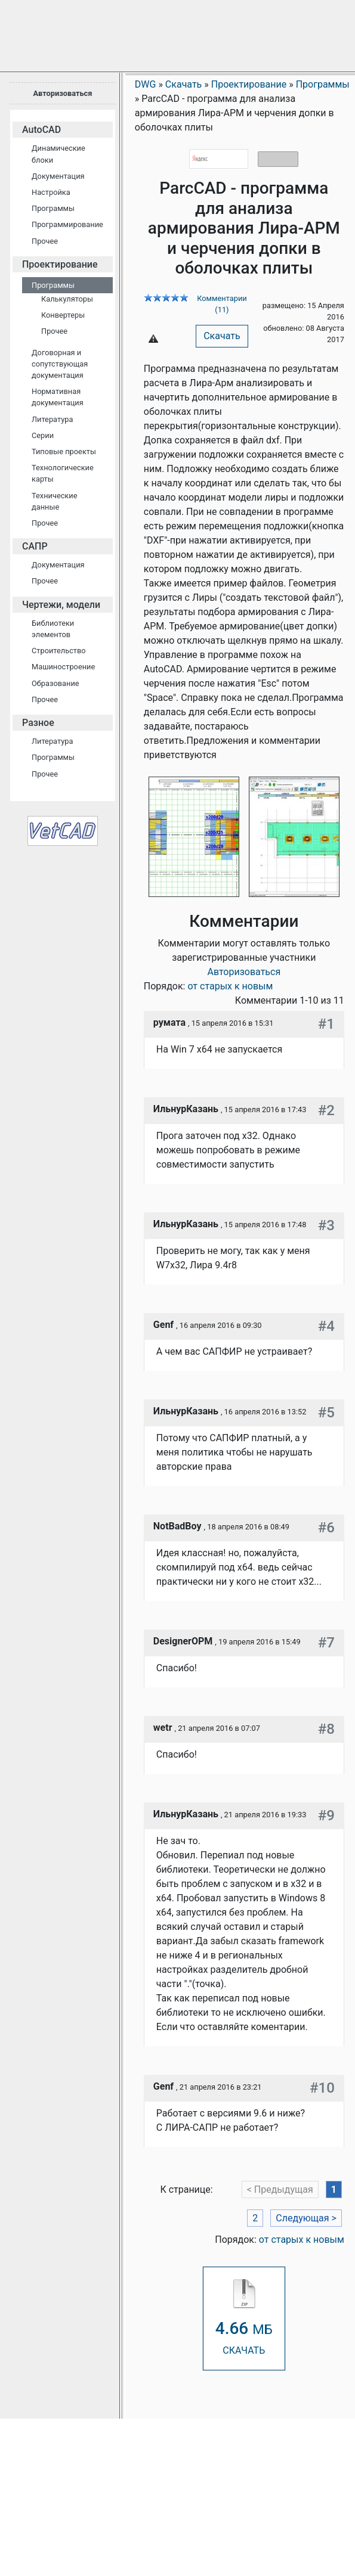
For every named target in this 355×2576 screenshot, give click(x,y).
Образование (55, 683)
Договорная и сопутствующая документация (60, 364)
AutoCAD (41, 129)
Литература (52, 419)
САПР (35, 546)
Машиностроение (63, 666)
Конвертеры (63, 315)
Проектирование (60, 264)
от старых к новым (230, 986)
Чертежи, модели (61, 604)
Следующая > (306, 2218)
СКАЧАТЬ (244, 2317)
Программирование (67, 224)
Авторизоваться (62, 93)
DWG (145, 84)
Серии (43, 435)
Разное (38, 722)
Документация (58, 176)
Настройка (51, 192)
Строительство (59, 650)
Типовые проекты (64, 451)
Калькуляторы (67, 298)
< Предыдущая (280, 2189)
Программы (53, 208)
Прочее (45, 241)
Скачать (221, 336)
